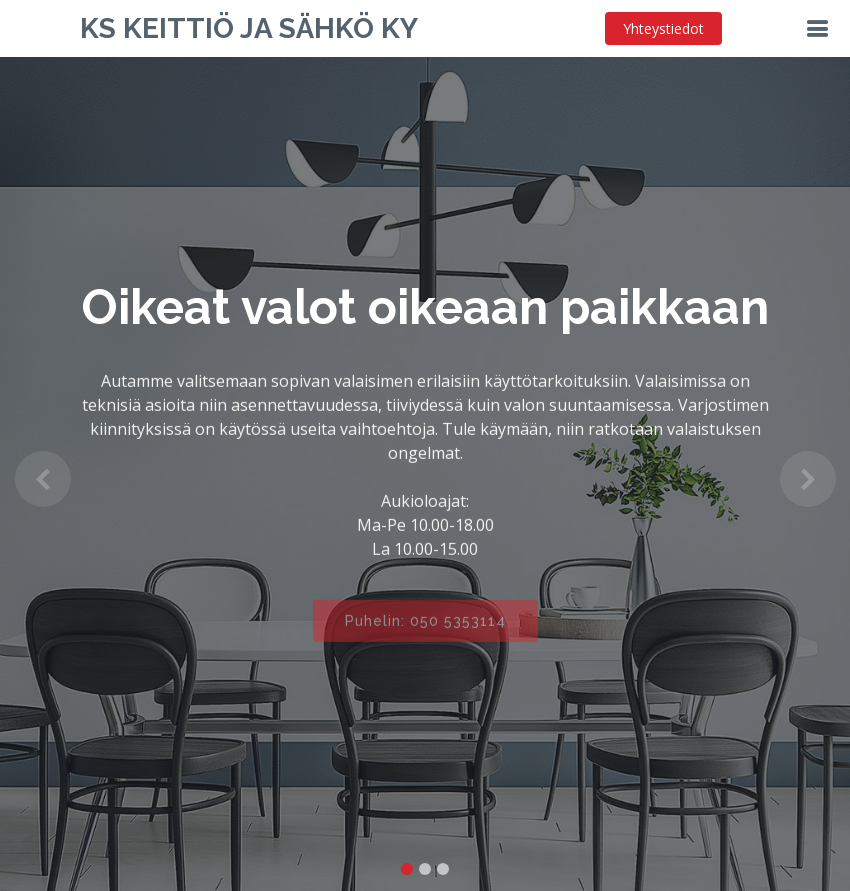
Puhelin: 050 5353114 (425, 629)
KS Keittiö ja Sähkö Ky (249, 28)
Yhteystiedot (663, 28)
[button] (42, 478)
